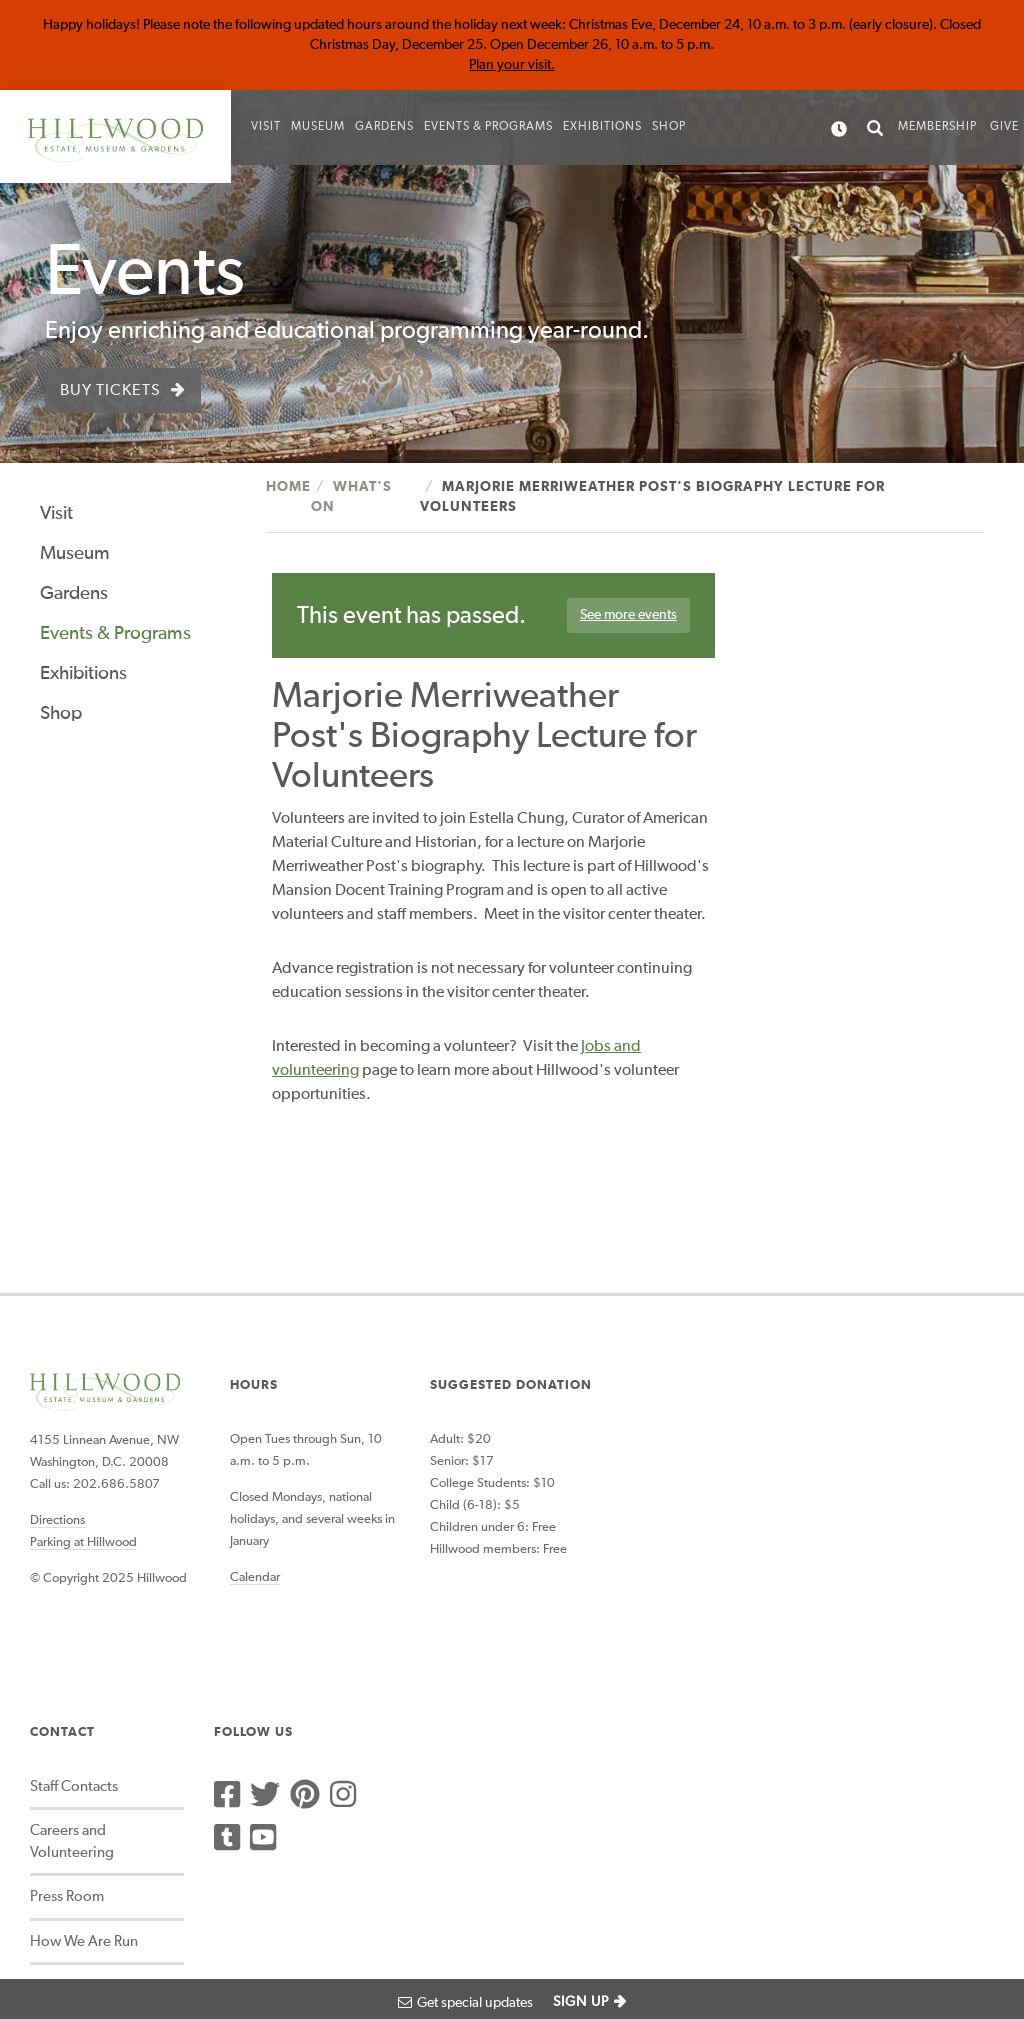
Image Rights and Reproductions (681, 1806)
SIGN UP (581, 2002)
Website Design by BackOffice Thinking (123, 1861)
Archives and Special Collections (692, 1740)
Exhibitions (602, 127)
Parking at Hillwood (83, 1501)
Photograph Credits (163, 1924)
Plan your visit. (512, 65)
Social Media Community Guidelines (700, 1609)
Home (288, 487)
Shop (669, 127)
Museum (318, 127)
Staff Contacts (670, 1399)
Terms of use (372, 1924)
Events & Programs (488, 127)
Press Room (663, 1509)
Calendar (254, 1537)
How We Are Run (680, 1553)
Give (1004, 127)
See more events (626, 616)
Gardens (384, 127)
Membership (937, 127)
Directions (57, 1479)
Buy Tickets (110, 391)
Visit (266, 127)
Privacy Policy (278, 1924)
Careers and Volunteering (668, 1454)
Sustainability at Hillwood (676, 1675)
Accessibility (51, 1924)
